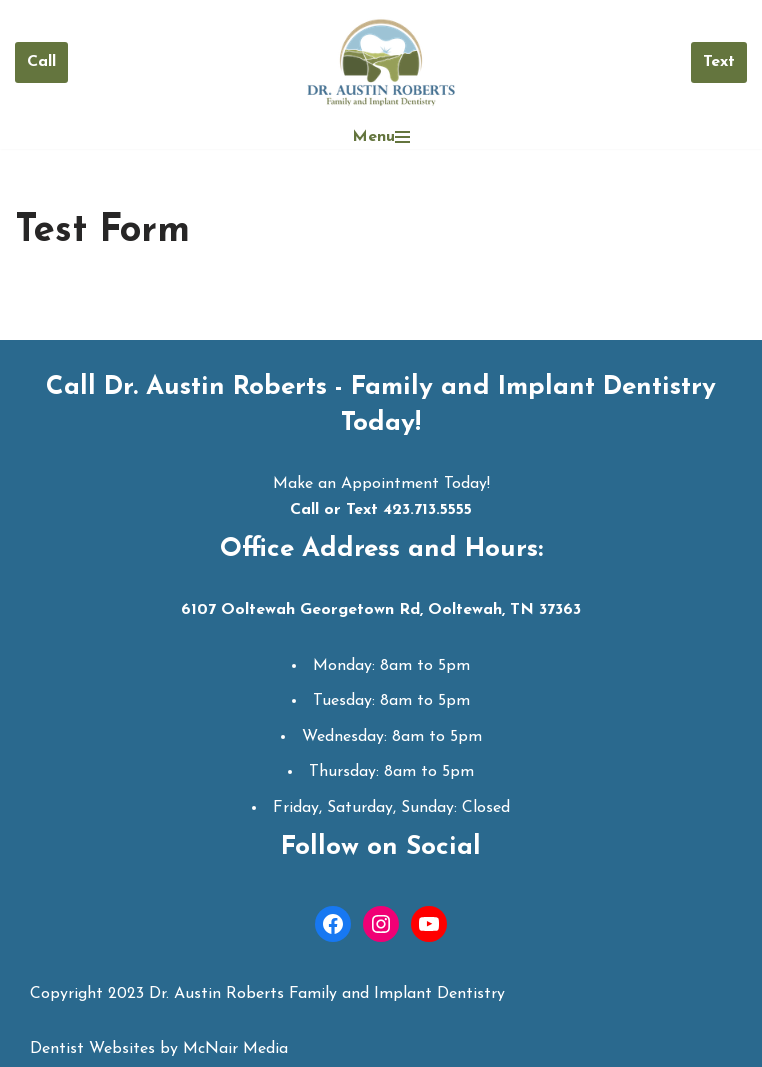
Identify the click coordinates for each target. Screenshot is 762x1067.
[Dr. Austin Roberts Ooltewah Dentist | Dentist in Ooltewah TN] (381, 62)
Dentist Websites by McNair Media (159, 1049)
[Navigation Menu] (381, 137)
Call (41, 62)
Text (719, 62)
